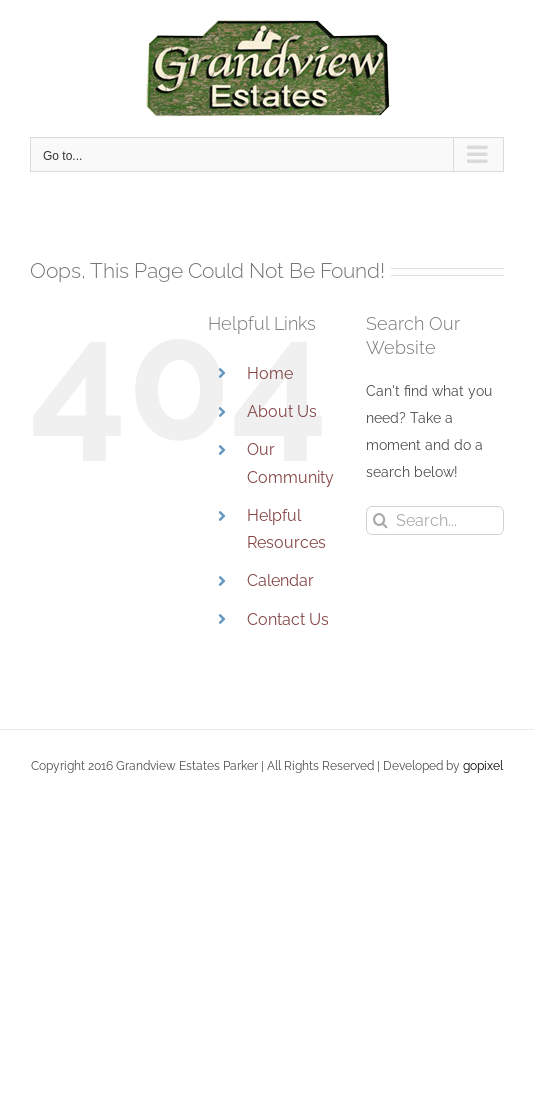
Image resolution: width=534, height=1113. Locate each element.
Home (270, 373)
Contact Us (288, 619)
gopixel (483, 766)
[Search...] (435, 520)
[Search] (380, 520)
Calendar (280, 580)
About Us (282, 411)
